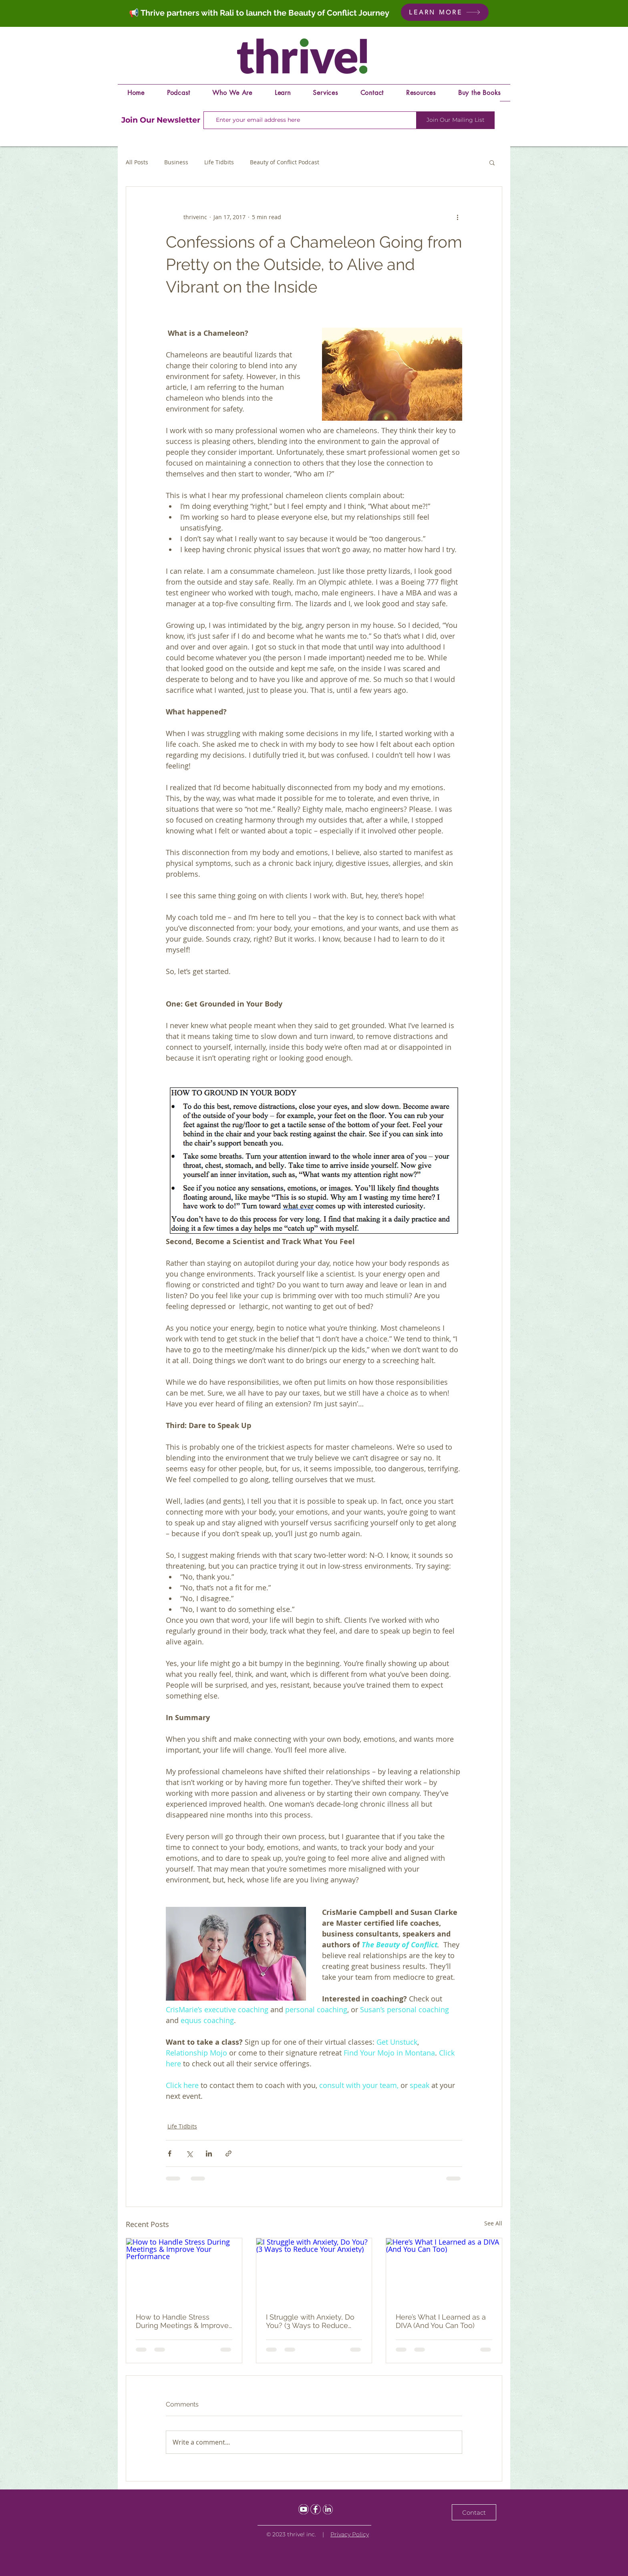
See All (493, 2223)
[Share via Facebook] (169, 2153)
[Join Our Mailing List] (455, 120)
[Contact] (474, 2512)
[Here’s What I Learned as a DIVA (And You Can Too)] (444, 2270)
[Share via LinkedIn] (209, 2153)
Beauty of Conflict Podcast (284, 162)
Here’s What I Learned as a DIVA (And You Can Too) (441, 2321)
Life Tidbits (219, 162)
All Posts (137, 162)
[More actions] (457, 217)
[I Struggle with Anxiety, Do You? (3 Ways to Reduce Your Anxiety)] (314, 2270)
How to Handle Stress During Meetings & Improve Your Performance (182, 2321)
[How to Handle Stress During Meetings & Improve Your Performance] (184, 2270)
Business (176, 162)
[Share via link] (228, 2153)
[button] (492, 162)
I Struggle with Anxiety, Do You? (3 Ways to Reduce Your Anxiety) (310, 2321)
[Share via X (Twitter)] (189, 2153)
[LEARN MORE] (445, 12)
